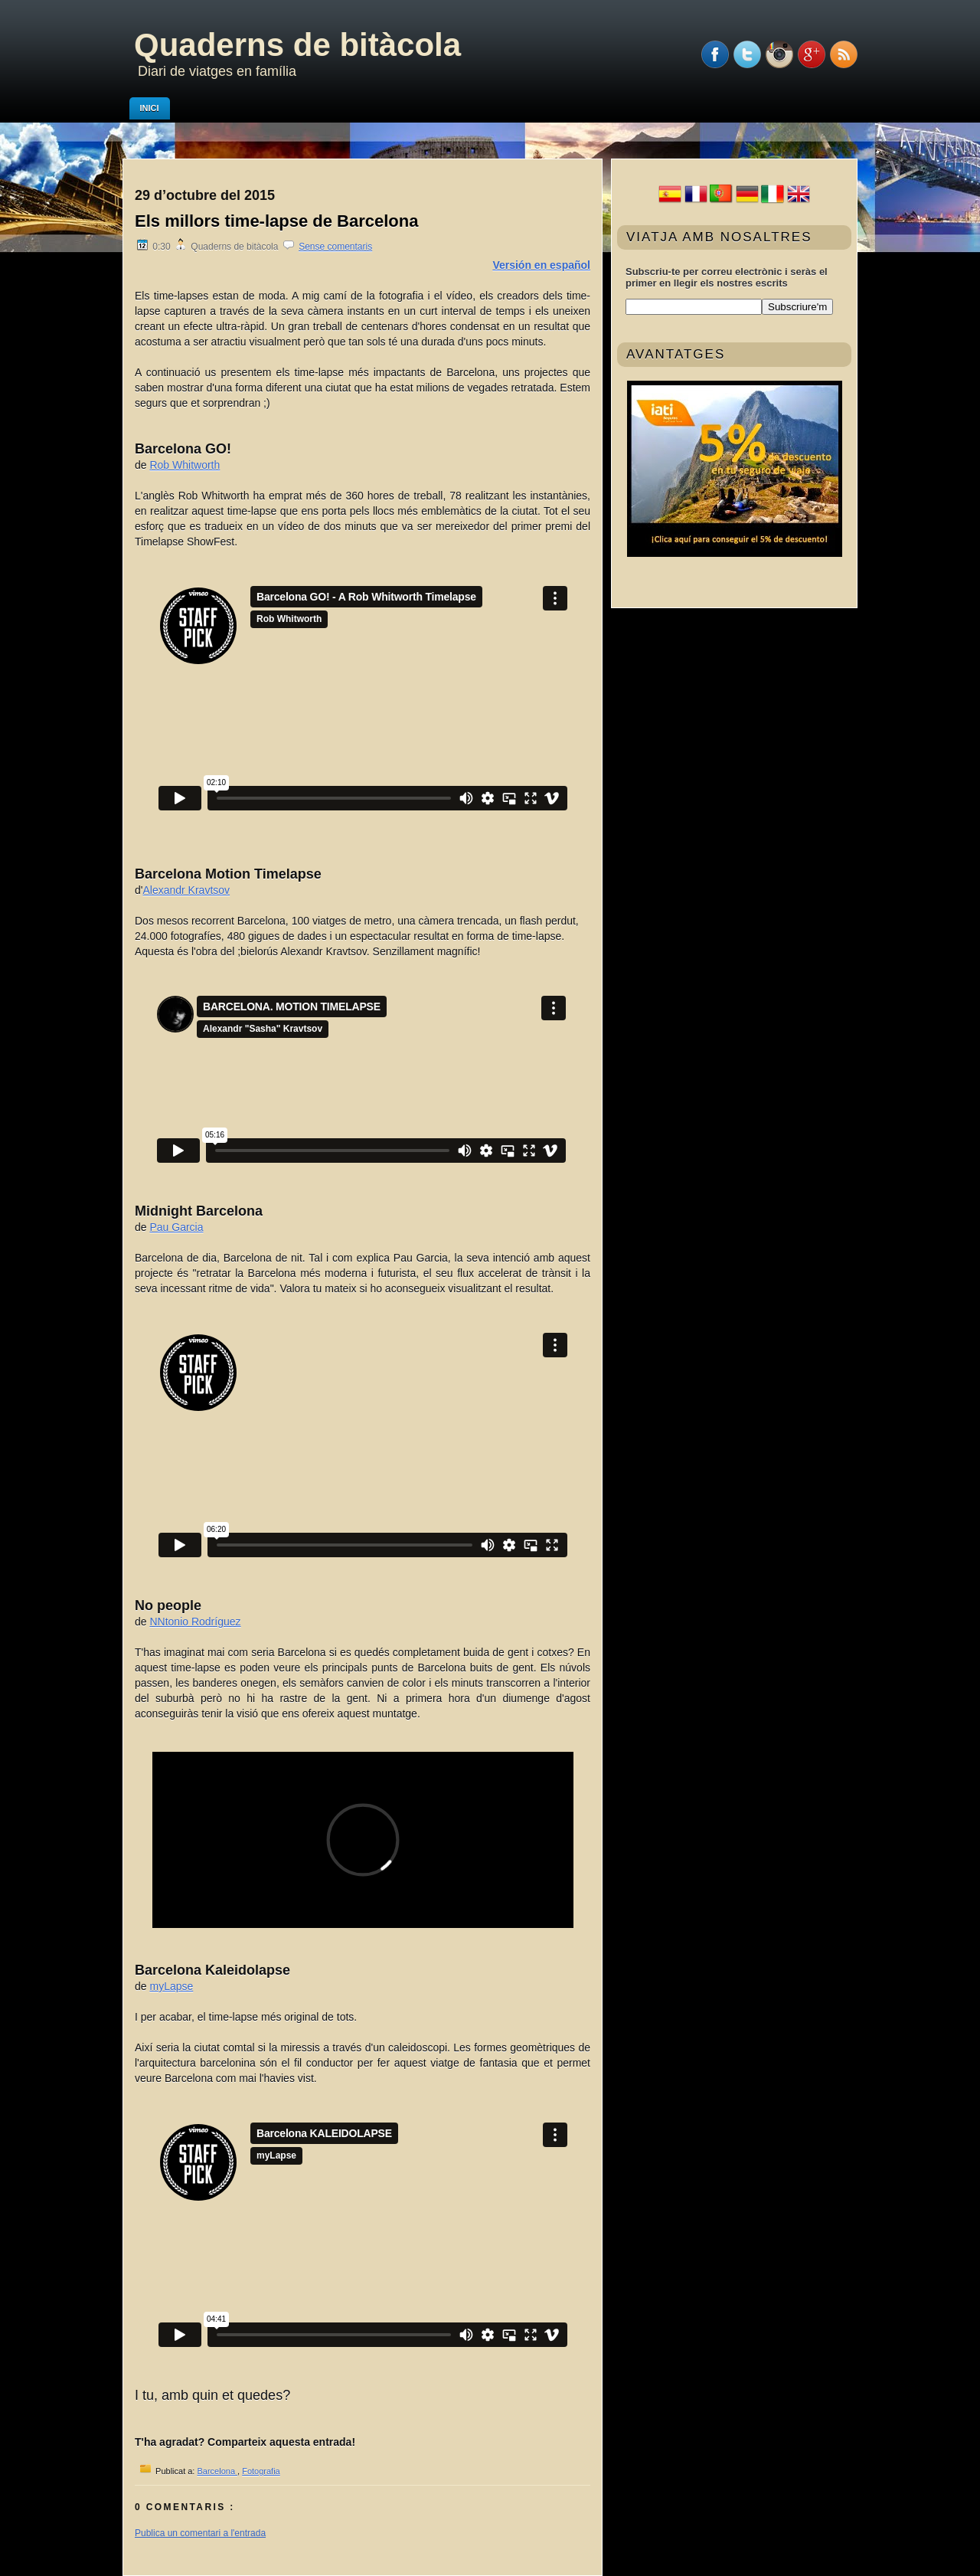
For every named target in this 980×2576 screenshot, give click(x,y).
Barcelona (217, 2471)
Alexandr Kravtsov (186, 890)
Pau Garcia (176, 1227)
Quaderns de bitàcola (297, 45)
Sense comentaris (335, 246)
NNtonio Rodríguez (194, 1621)
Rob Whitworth (184, 465)
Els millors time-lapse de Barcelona (276, 221)
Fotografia (261, 2471)
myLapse (171, 1986)
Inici (149, 108)
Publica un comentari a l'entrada (200, 2533)
